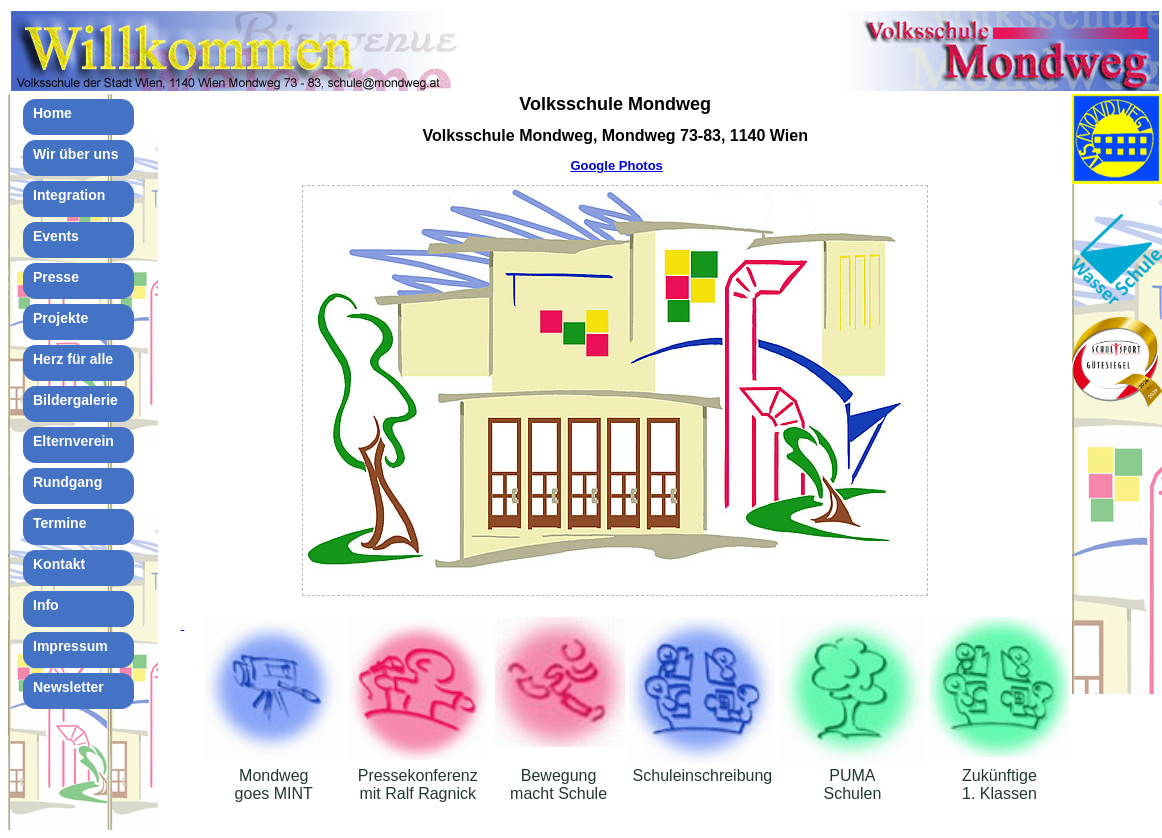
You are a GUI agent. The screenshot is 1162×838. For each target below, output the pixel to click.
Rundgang (67, 482)
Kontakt (59, 564)
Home (52, 113)
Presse (56, 277)
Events (56, 236)
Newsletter (68, 687)
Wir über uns (75, 154)
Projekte (60, 318)
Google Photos (616, 165)
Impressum (70, 646)
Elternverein (73, 441)
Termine (59, 523)
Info (46, 605)
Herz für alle (73, 359)
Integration (69, 195)
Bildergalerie (75, 400)
